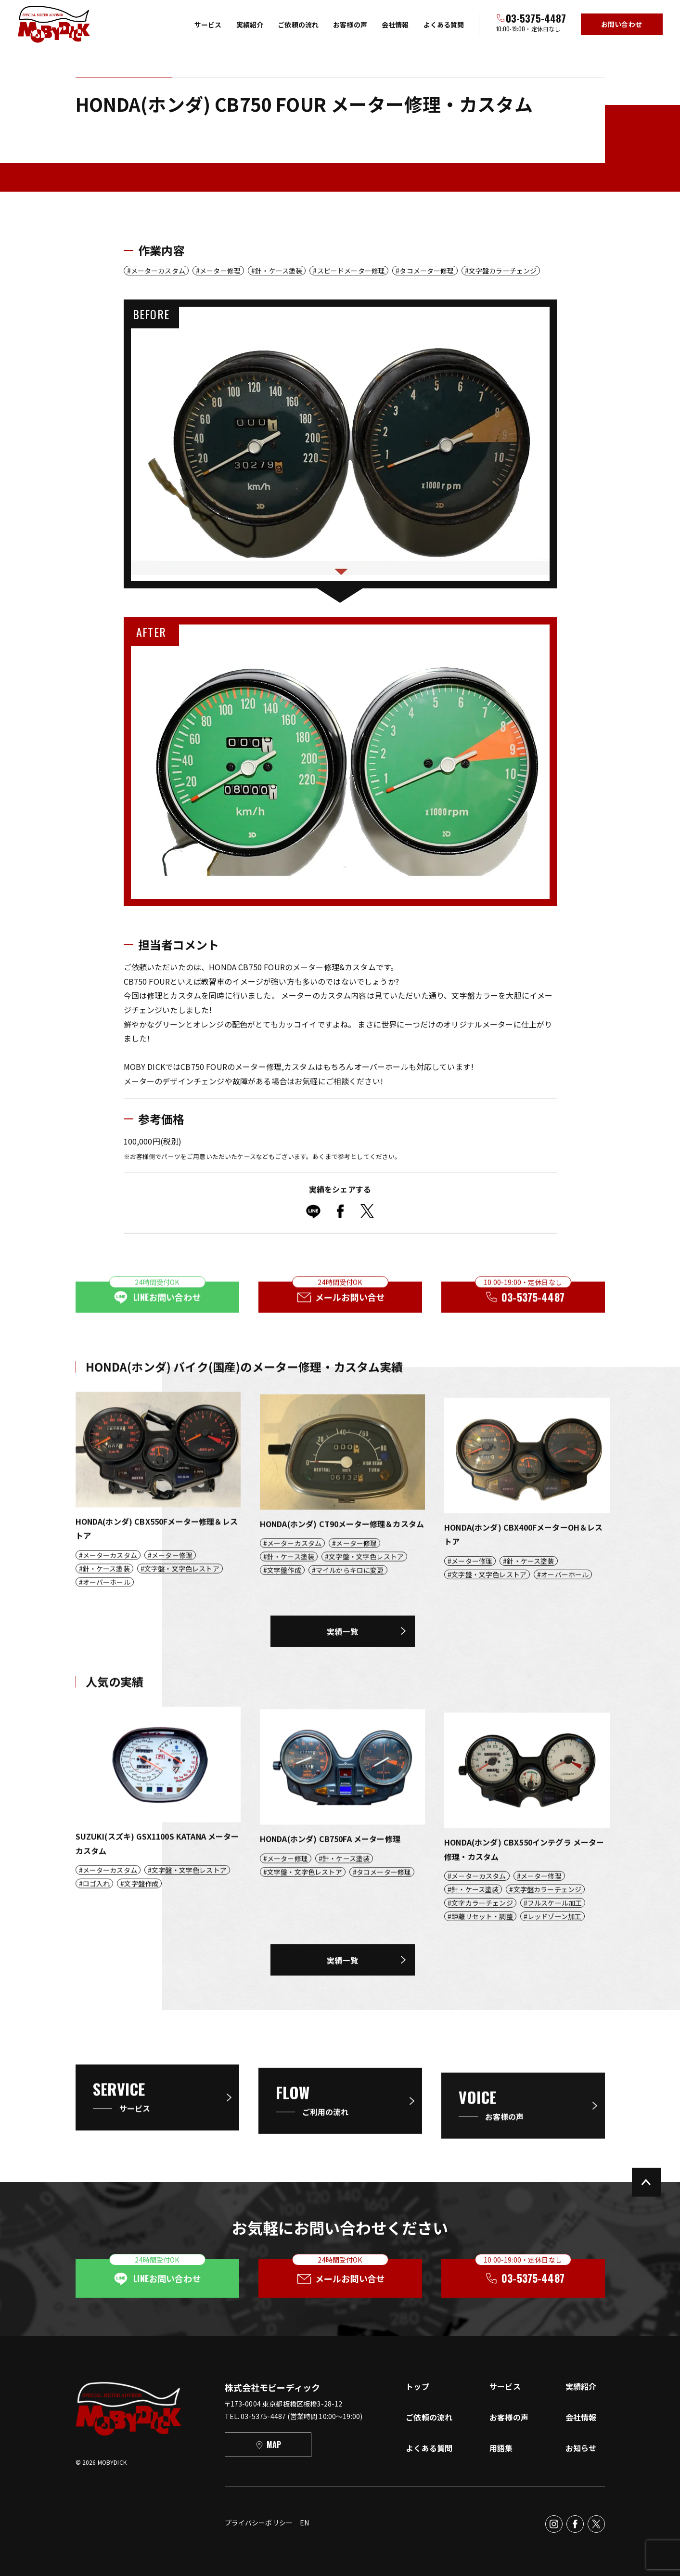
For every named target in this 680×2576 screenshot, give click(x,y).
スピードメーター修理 (351, 270)
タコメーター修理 (426, 270)
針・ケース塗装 (278, 270)
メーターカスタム (158, 270)
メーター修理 (220, 270)
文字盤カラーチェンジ (503, 270)
